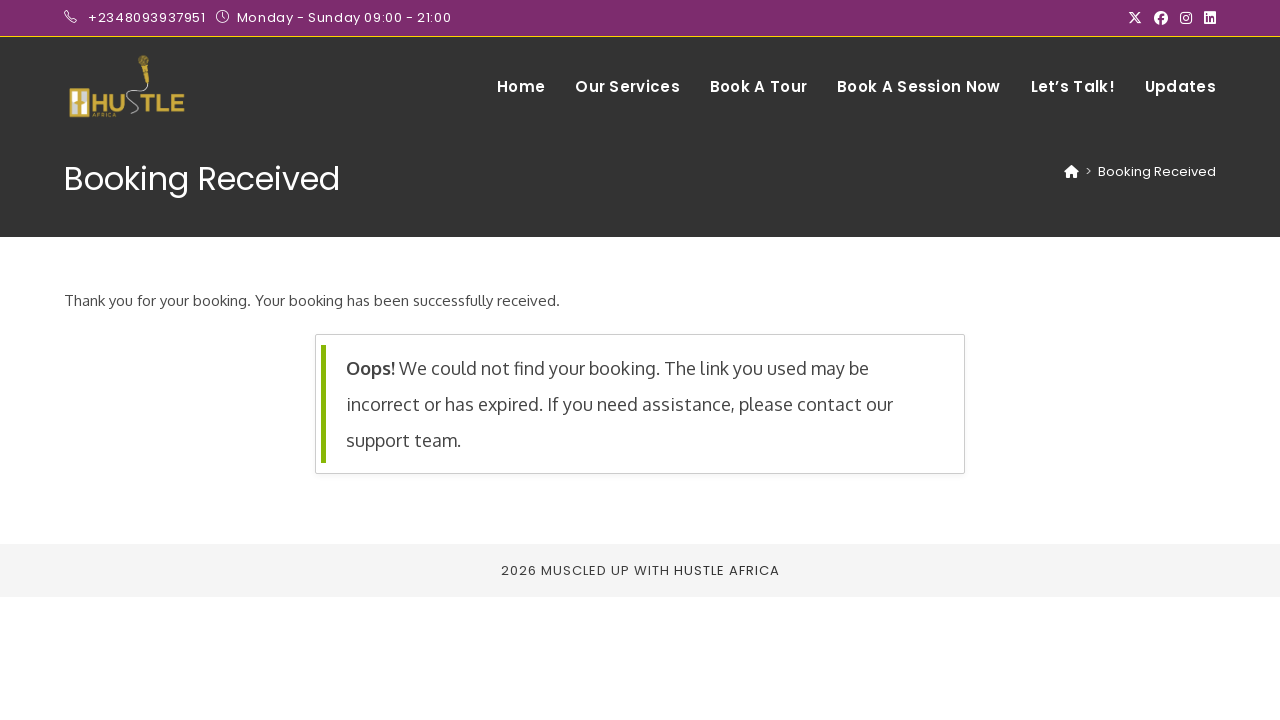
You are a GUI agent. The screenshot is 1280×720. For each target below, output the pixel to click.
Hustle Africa (727, 570)
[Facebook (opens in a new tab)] (1161, 18)
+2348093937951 (148, 17)
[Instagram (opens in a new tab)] (1186, 18)
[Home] (1071, 171)
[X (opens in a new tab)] (1135, 18)
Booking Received (1157, 171)
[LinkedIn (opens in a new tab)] (1207, 18)
